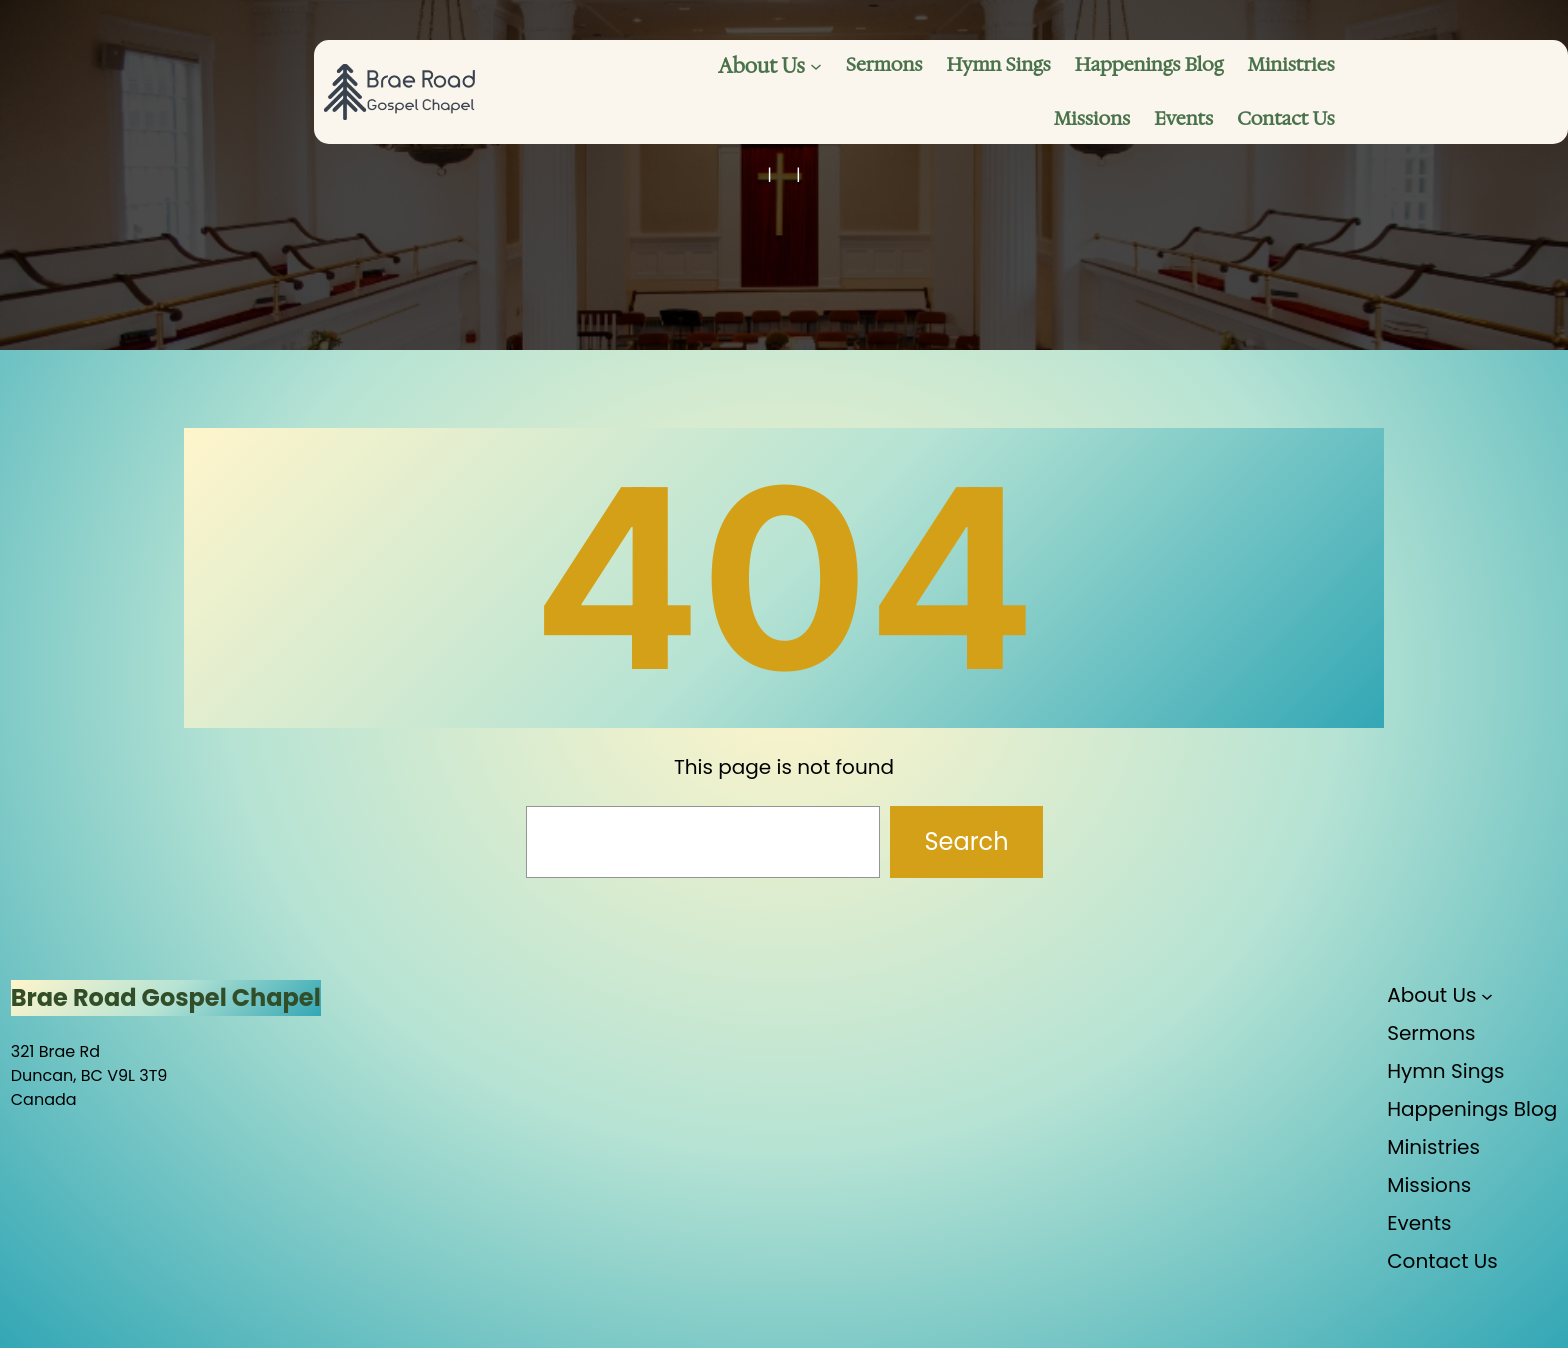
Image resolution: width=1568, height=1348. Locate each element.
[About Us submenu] (816, 66)
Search (966, 841)
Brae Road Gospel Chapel (166, 997)
